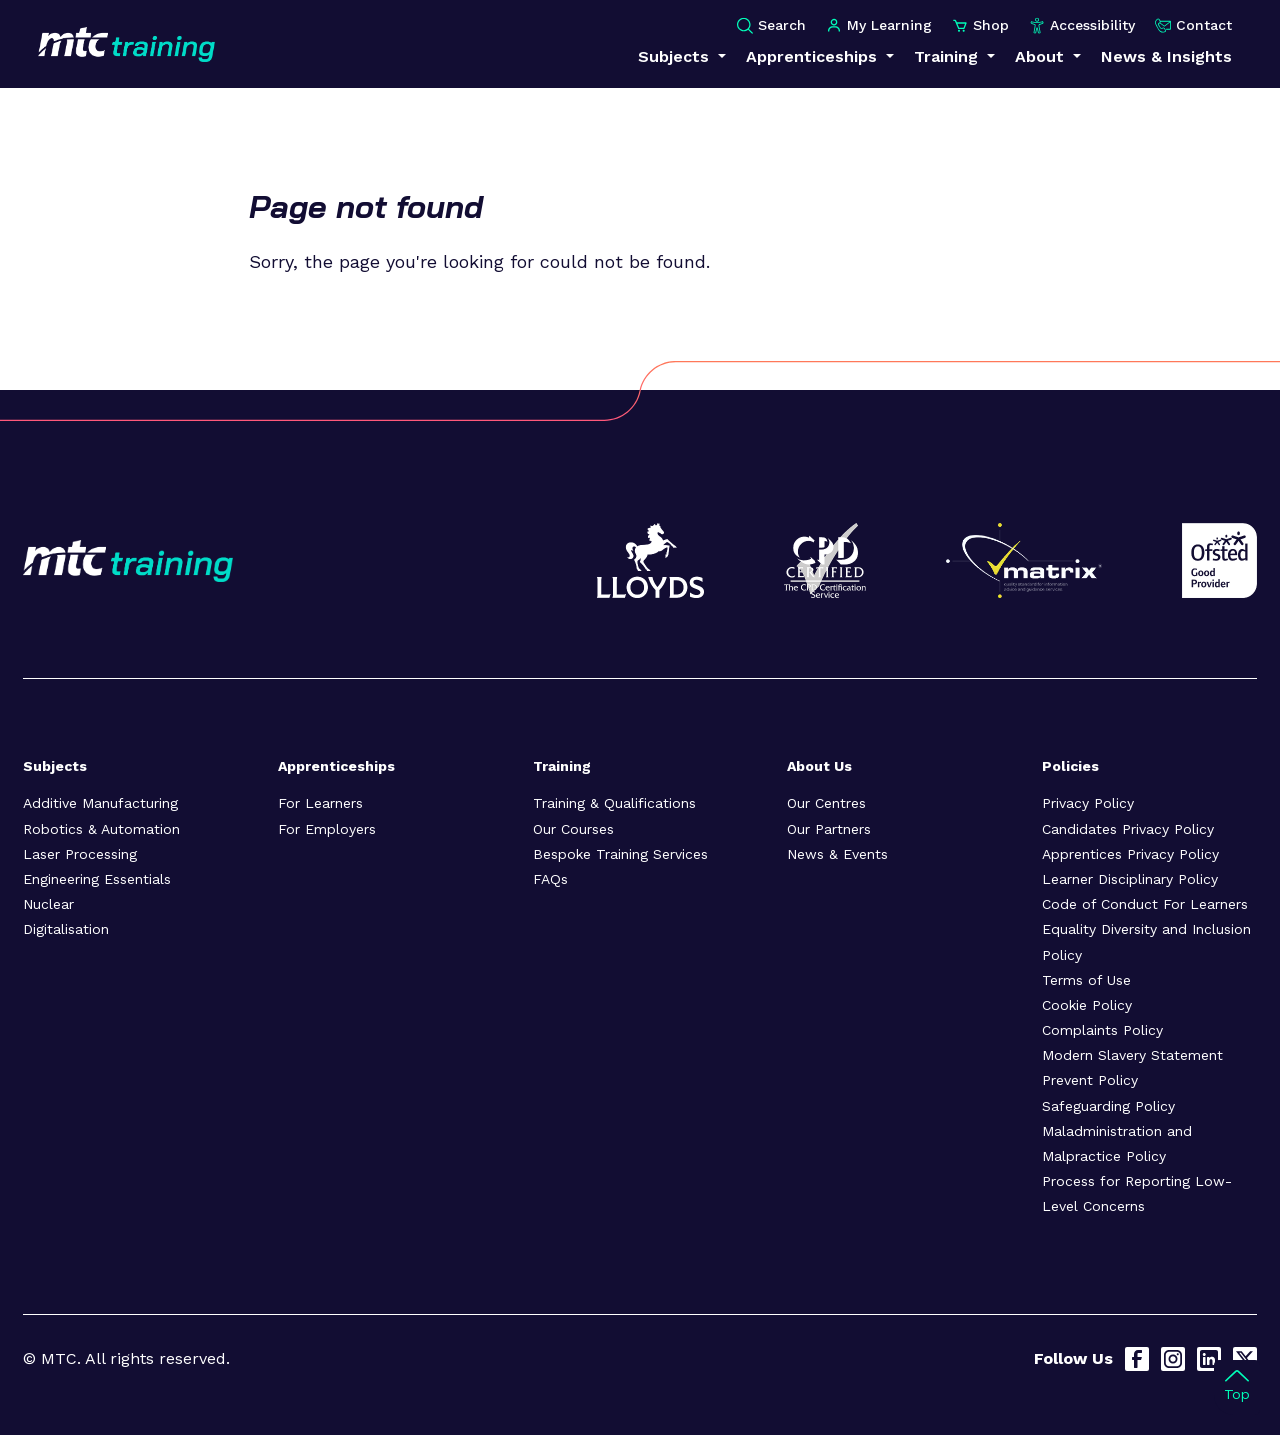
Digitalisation (66, 929)
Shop (980, 25)
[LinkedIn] (1209, 1359)
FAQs (550, 879)
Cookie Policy (1087, 1005)
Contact (1193, 25)
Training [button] (948, 56)
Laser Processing (80, 854)
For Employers (327, 829)
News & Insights (1166, 56)
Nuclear (48, 904)
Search (771, 25)
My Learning (879, 25)
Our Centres (826, 803)
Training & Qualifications (614, 803)
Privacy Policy (1088, 803)
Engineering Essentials (97, 879)
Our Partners (829, 829)
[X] (1245, 1359)
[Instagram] (1173, 1359)
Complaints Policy (1102, 1030)
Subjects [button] (676, 56)
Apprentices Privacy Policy (1130, 854)
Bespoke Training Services (620, 854)
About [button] (1042, 56)
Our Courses (573, 829)
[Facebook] (1137, 1359)
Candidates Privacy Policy (1128, 829)
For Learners (320, 803)
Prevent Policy (1090, 1080)
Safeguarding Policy (1108, 1106)
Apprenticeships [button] (814, 56)
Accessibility (1082, 25)
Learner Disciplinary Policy (1130, 879)
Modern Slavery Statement (1132, 1055)
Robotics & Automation (101, 829)
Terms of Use (1086, 980)
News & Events (837, 854)
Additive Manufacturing (100, 803)
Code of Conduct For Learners (1145, 904)
